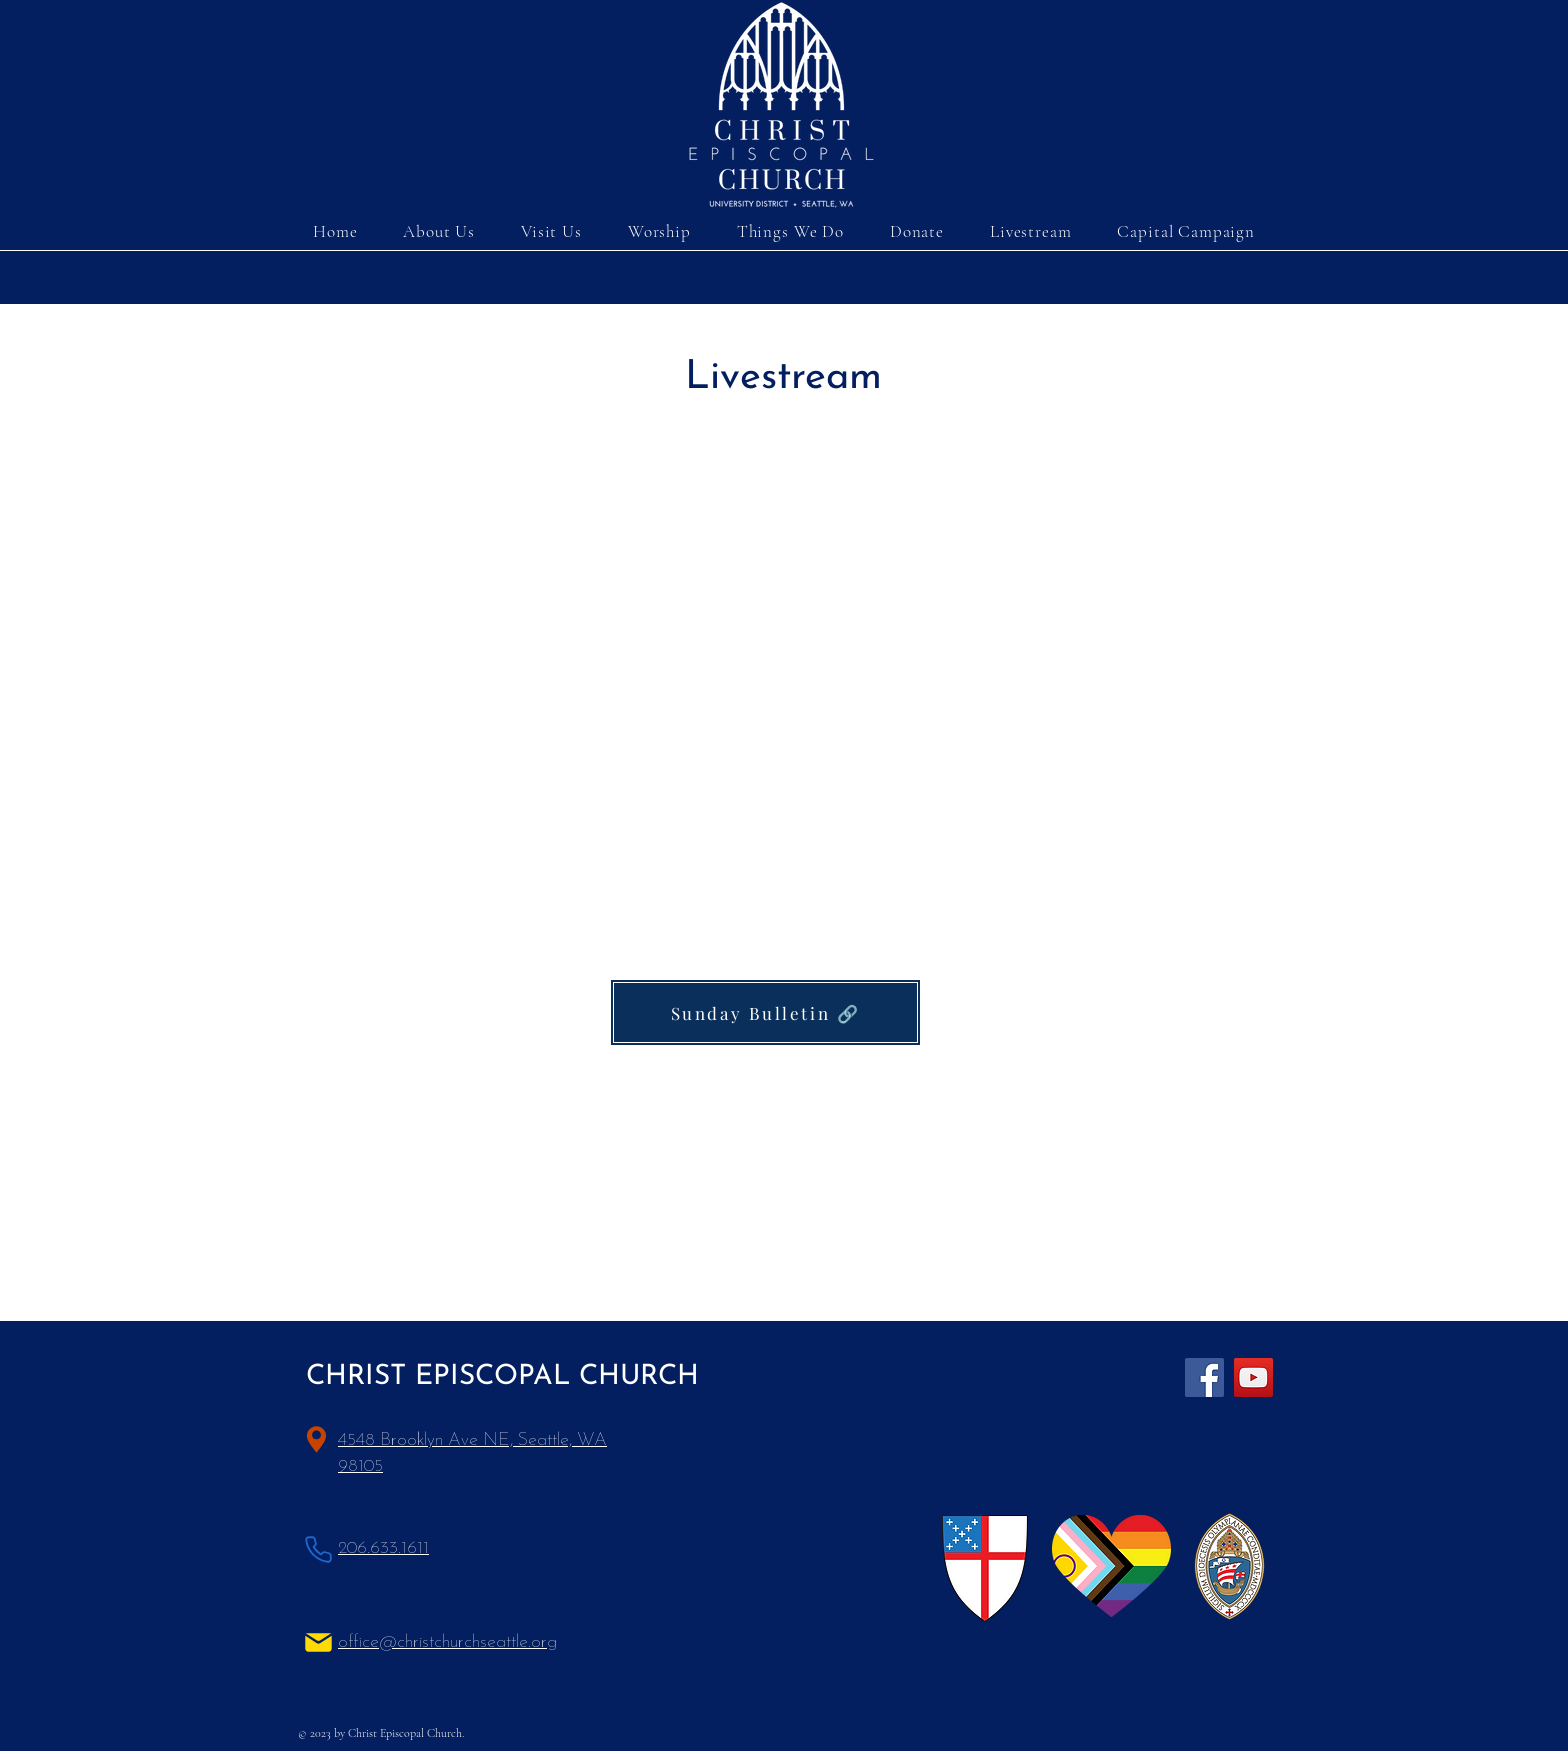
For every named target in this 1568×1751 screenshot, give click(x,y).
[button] (551, 231)
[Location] (316, 1439)
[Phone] (318, 1549)
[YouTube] (1253, 1377)
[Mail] (318, 1642)
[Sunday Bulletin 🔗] (765, 1012)
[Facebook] (1204, 1377)
